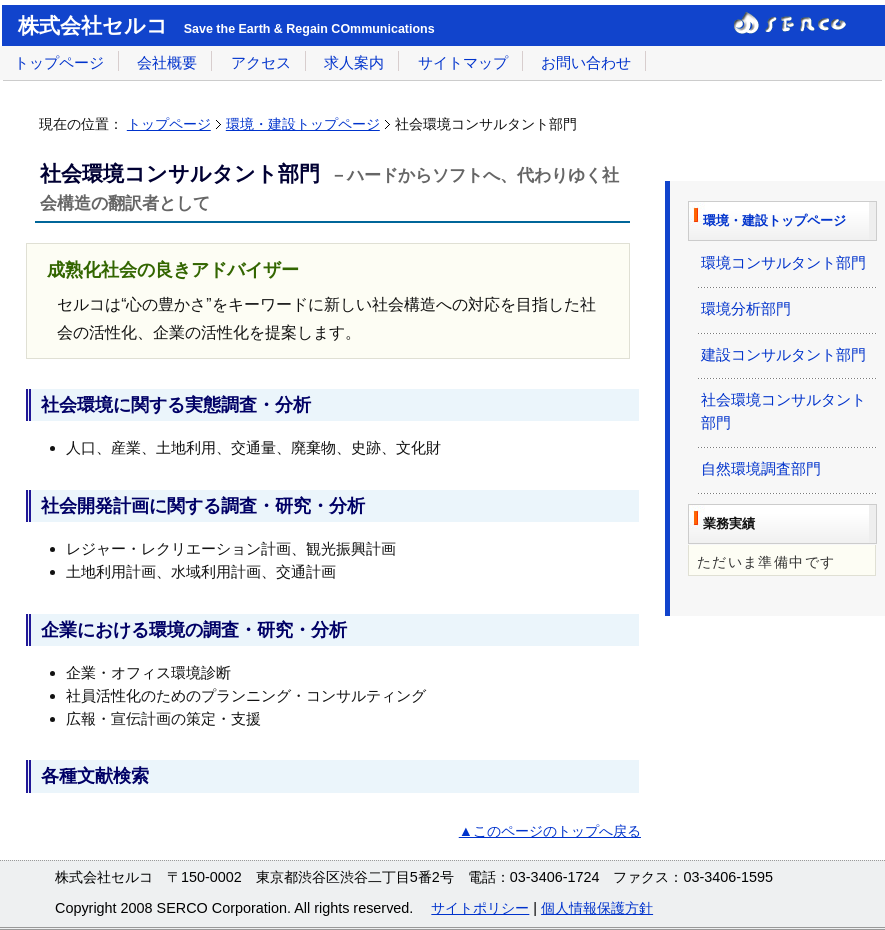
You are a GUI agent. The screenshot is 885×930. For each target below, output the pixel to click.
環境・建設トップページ (303, 124)
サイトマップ (463, 62)
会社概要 (167, 62)
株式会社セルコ (93, 25)
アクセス (261, 62)
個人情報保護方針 (597, 908)
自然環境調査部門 (761, 468)
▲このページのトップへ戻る (550, 831)
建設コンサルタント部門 (783, 354)
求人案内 (354, 62)
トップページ (59, 62)
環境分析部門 (746, 308)
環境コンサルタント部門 (783, 262)
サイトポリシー (480, 908)
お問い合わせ (586, 62)
